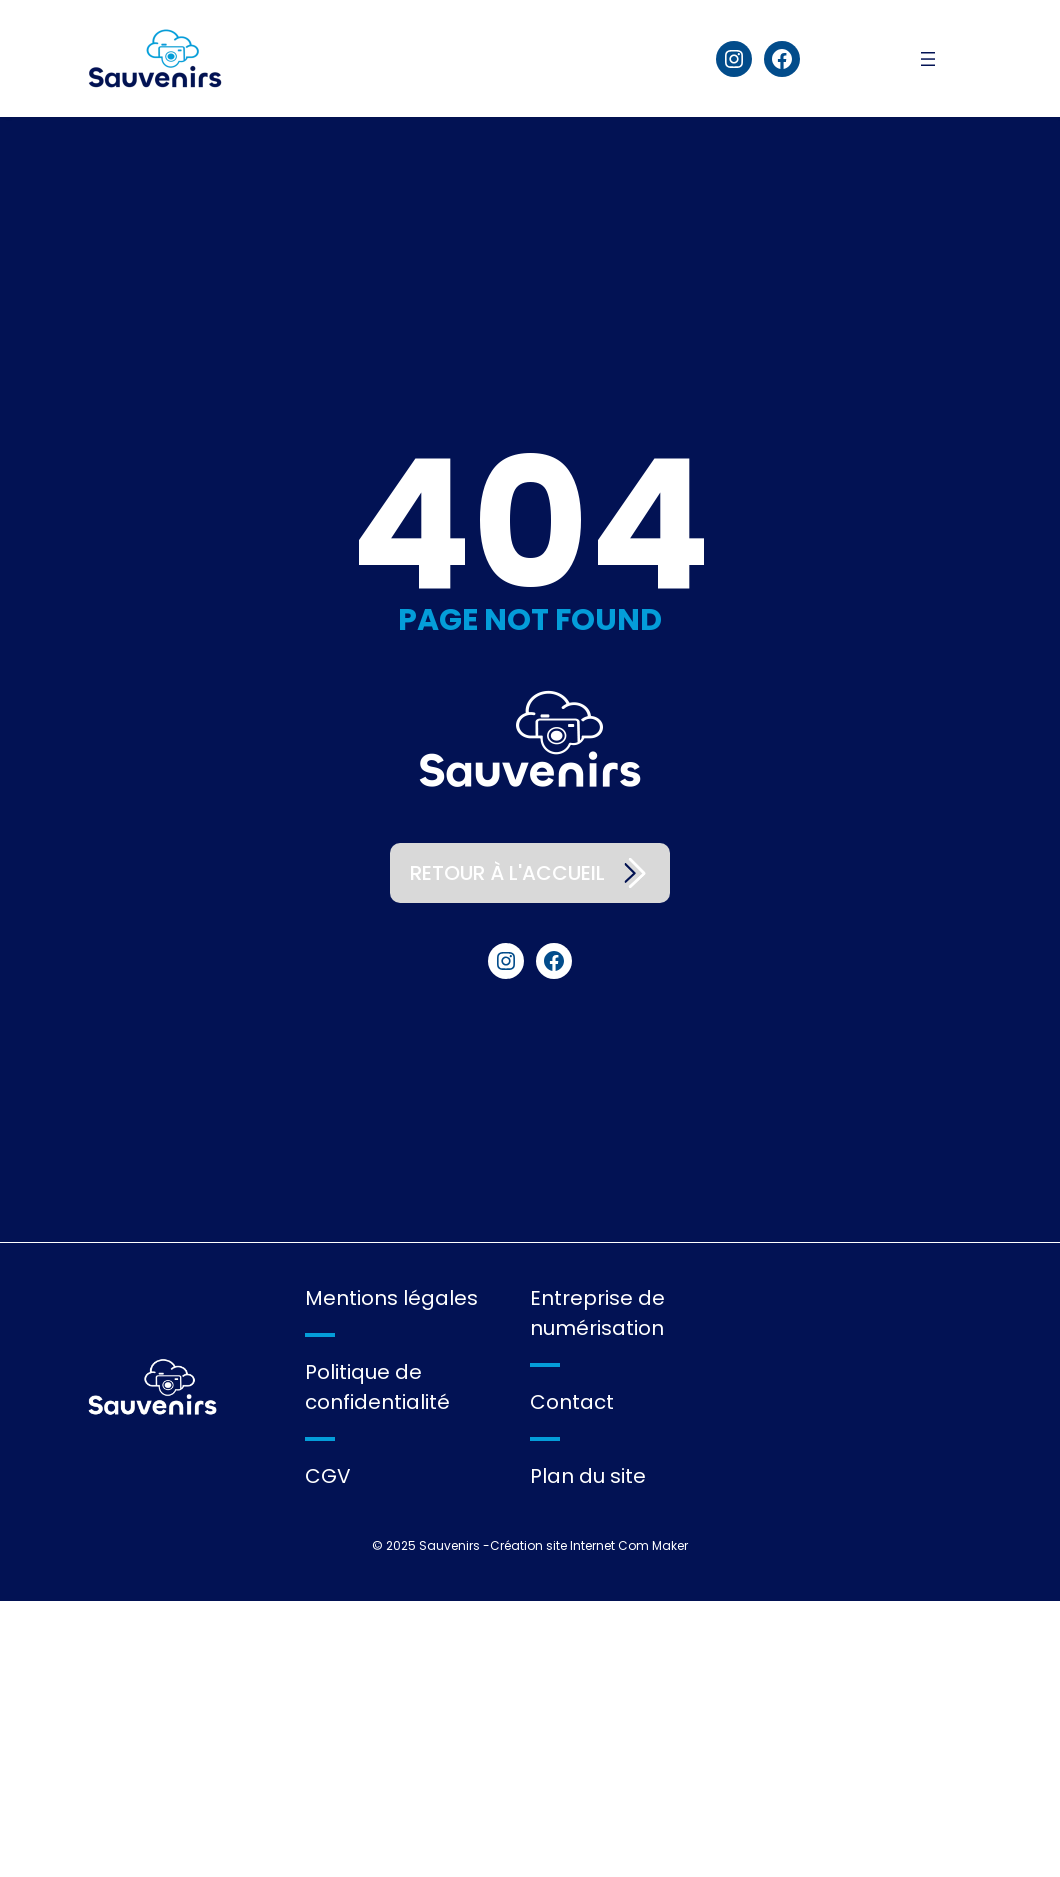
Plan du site (588, 1476)
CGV (328, 1476)
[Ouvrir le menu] (937, 59)
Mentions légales (391, 1298)
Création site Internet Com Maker (589, 1545)
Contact (572, 1402)
